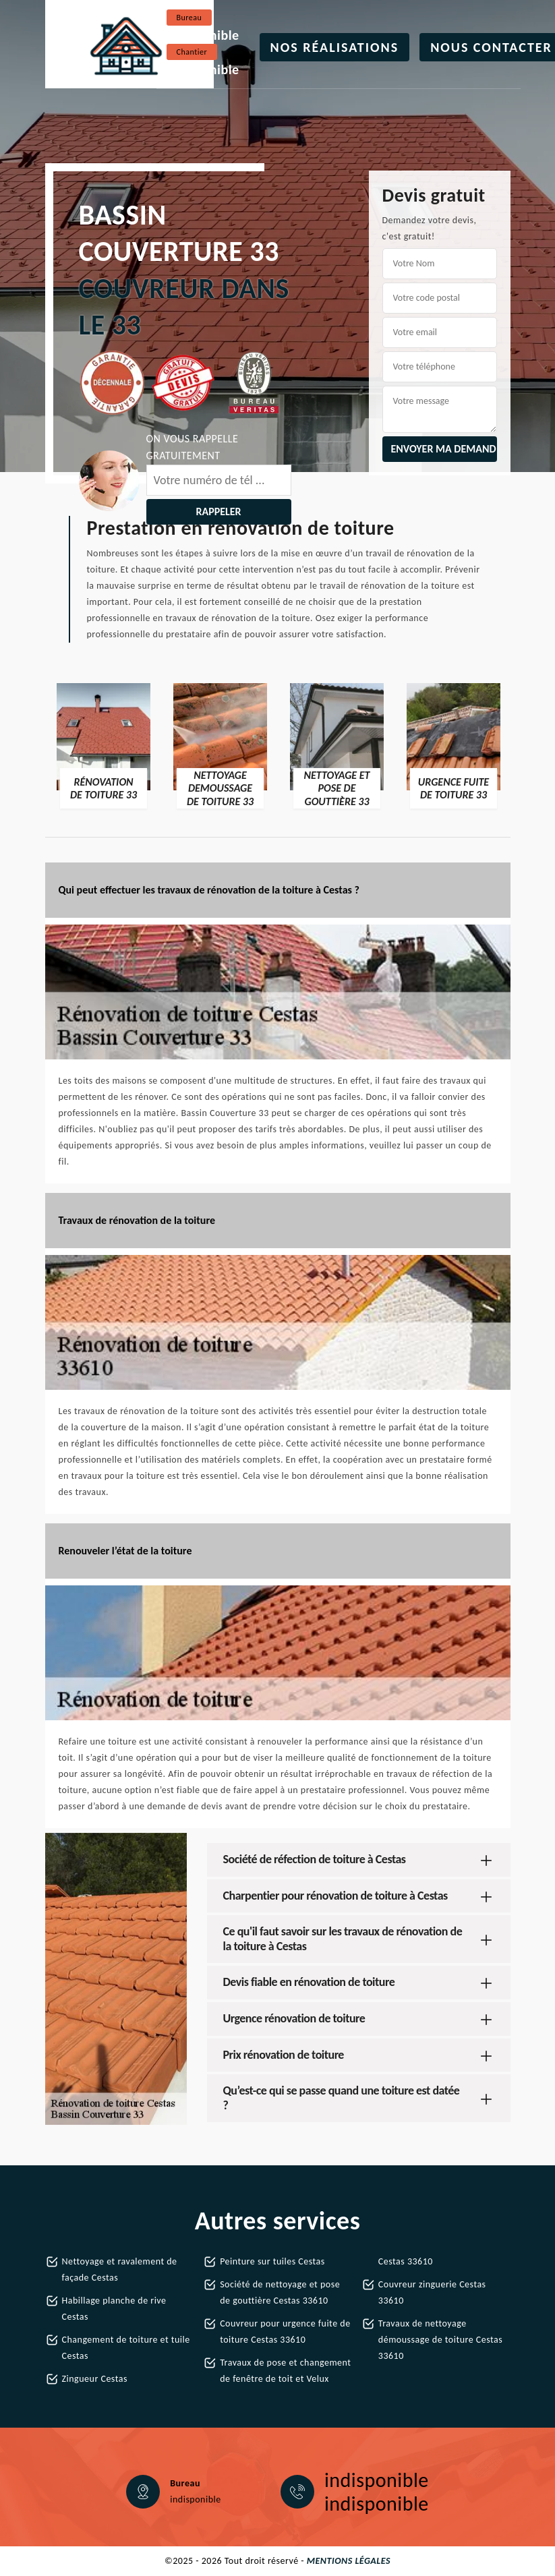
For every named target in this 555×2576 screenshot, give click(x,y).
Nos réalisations (334, 47)
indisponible (203, 35)
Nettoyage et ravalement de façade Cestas (119, 2269)
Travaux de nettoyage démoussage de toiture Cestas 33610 (440, 2340)
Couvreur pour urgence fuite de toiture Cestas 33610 (285, 2331)
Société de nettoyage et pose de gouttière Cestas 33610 (280, 2292)
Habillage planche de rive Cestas (114, 2308)
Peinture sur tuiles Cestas (272, 2261)
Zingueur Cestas (94, 2378)
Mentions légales (348, 2561)
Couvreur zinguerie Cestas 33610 (432, 2292)
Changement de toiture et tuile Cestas (126, 2348)
